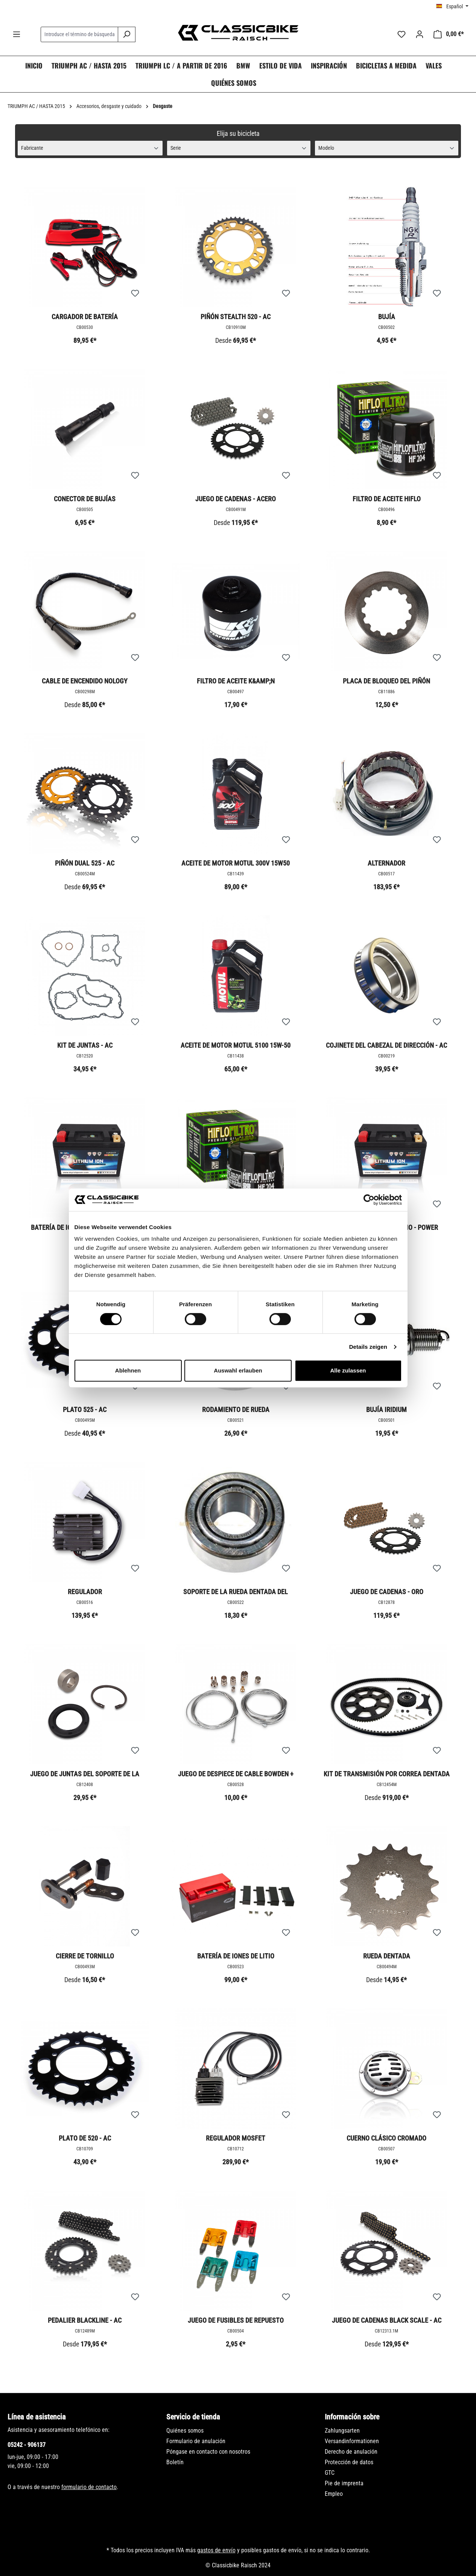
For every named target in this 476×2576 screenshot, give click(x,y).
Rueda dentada (386, 1956)
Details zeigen (368, 1347)
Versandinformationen (352, 2441)
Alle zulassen (348, 1370)
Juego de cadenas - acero (235, 499)
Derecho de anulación (351, 2451)
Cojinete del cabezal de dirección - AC (386, 1045)
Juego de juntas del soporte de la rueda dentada (84, 1774)
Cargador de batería (85, 317)
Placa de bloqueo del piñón (386, 681)
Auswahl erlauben (238, 1370)
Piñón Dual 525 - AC (84, 863)
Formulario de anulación (195, 2441)
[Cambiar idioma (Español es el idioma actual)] (452, 6)
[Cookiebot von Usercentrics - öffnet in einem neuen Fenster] (369, 1199)
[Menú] (17, 34)
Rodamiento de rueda (235, 1410)
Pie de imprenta (344, 2483)
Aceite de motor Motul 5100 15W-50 (235, 1045)
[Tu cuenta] (420, 34)
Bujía (386, 317)
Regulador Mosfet (235, 2138)
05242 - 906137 (27, 2444)
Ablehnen (128, 1370)
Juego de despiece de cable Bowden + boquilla (236, 1774)
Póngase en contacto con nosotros (208, 2451)
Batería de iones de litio (235, 1956)
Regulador (85, 1592)
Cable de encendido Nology (85, 681)
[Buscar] (126, 34)
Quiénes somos (185, 2430)
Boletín (175, 2462)
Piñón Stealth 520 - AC (236, 317)
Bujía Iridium (386, 1410)
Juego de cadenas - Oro (386, 1592)
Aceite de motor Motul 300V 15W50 (235, 863)
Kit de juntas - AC (85, 1045)
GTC (330, 2472)
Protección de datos (349, 2462)
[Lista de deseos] (401, 34)
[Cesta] (448, 34)
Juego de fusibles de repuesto (236, 2320)
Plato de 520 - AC (85, 2138)
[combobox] (79, 34)
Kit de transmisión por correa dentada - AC (387, 1774)
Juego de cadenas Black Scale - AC (386, 2320)
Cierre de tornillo (85, 1956)
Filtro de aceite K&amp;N (236, 681)
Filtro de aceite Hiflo (387, 499)
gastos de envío (216, 2550)
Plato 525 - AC (84, 1410)
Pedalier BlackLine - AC (85, 2320)
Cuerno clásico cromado (386, 2138)
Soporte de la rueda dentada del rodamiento (235, 1592)
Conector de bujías (85, 499)
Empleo (334, 2493)
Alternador (386, 863)
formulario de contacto (89, 2487)
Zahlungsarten (342, 2430)
